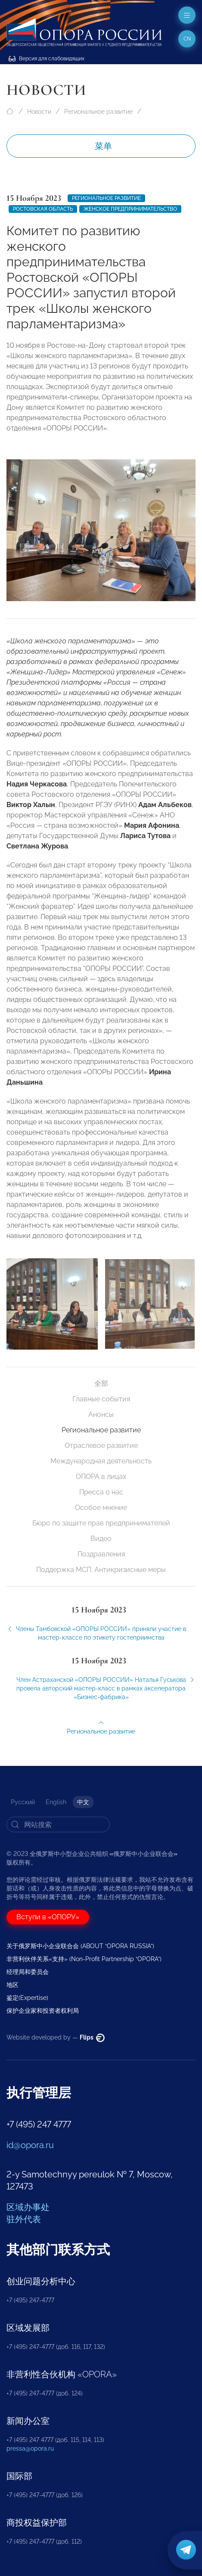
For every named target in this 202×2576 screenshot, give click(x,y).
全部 (101, 1383)
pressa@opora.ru (30, 2448)
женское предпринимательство (130, 209)
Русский (23, 1802)
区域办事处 (28, 2207)
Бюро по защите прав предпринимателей (101, 1523)
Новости (39, 111)
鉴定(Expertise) (27, 1997)
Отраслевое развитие (101, 1445)
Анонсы (101, 1414)
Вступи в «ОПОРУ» (47, 1917)
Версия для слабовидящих (46, 59)
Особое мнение (101, 1507)
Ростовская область (43, 209)
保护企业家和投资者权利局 (42, 2010)
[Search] (58, 1824)
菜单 (103, 146)
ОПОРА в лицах (101, 1476)
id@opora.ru (30, 2145)
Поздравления (101, 1554)
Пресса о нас (101, 1492)
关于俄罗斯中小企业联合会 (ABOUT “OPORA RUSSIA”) (80, 1946)
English (56, 1802)
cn (187, 39)
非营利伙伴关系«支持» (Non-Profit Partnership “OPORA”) (84, 1958)
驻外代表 (23, 2219)
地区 (12, 1984)
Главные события (101, 1399)
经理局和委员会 (27, 1971)
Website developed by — (55, 2037)
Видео (101, 1538)
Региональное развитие (98, 111)
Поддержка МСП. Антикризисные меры (101, 1570)
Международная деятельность (101, 1461)
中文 (83, 1802)
